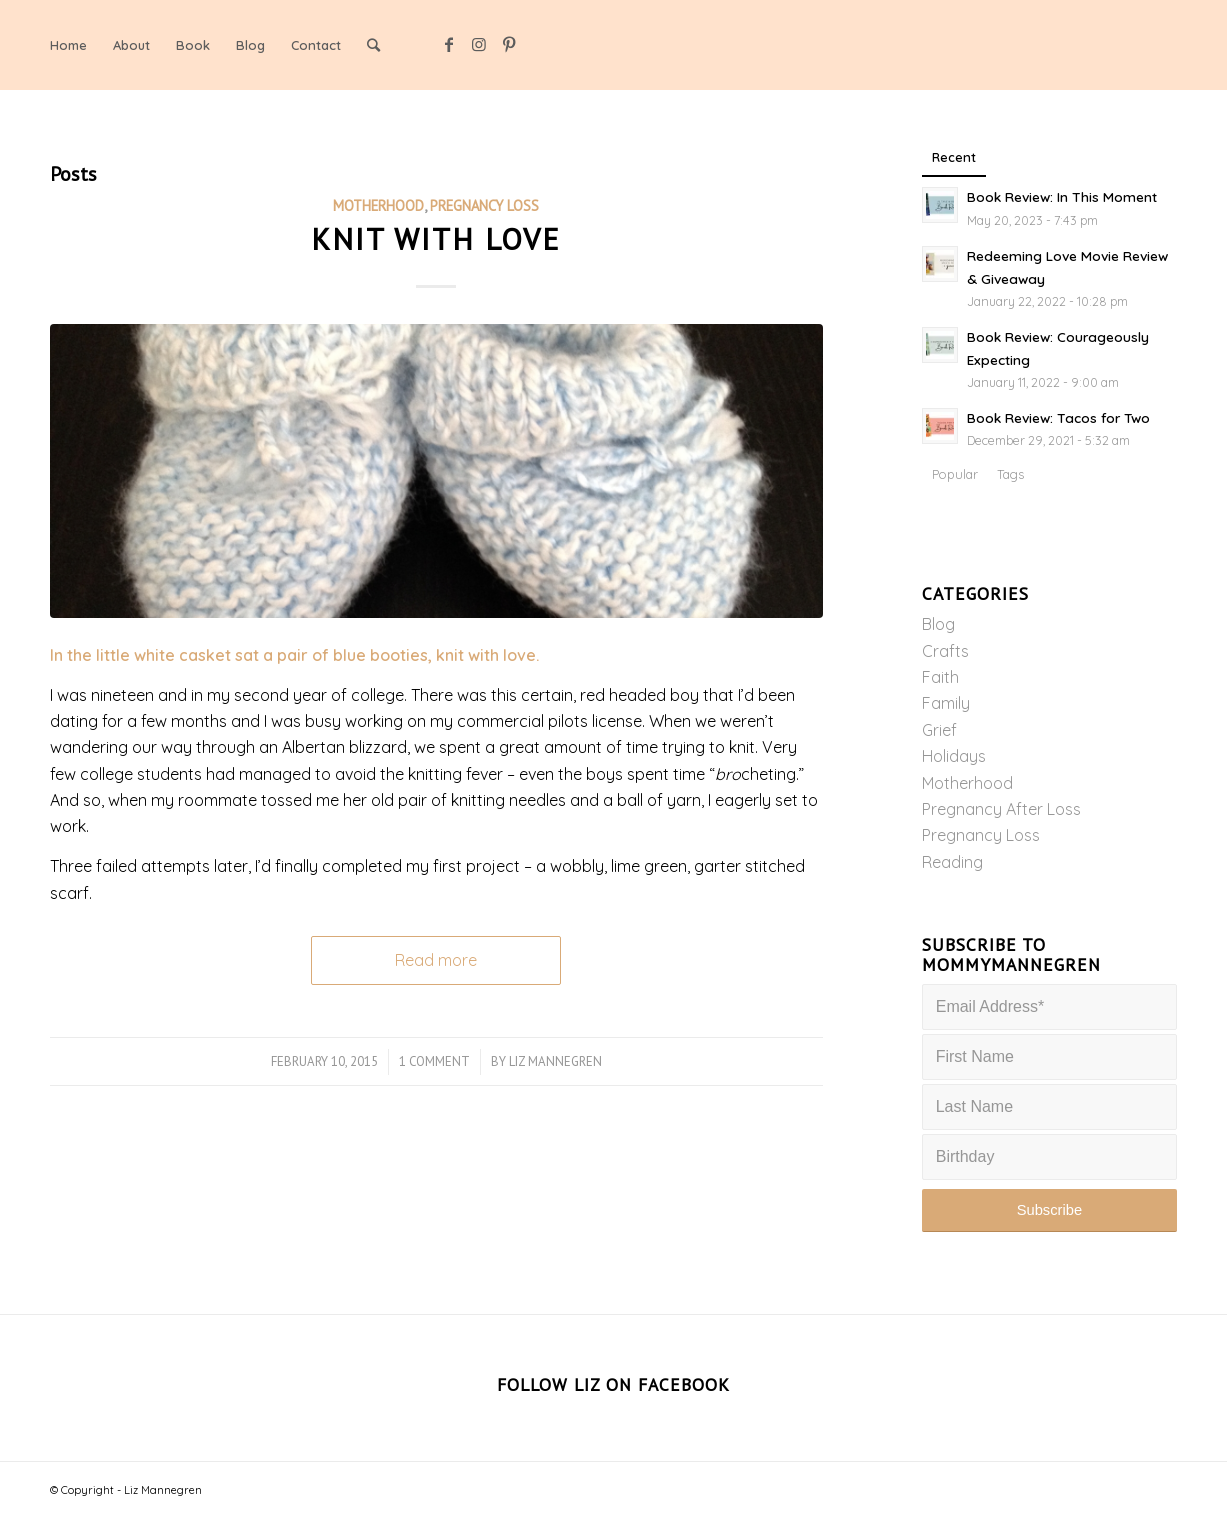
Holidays (954, 756)
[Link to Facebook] (449, 44)
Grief (939, 730)
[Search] (373, 45)
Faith (940, 677)
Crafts (945, 651)
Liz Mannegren (555, 1061)
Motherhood (378, 205)
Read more (436, 960)
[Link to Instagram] (479, 44)
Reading (952, 862)
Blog (938, 624)
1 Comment (434, 1061)
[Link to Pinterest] (509, 44)
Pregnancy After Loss (1001, 809)
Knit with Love (436, 238)
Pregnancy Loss (484, 205)
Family (946, 703)
